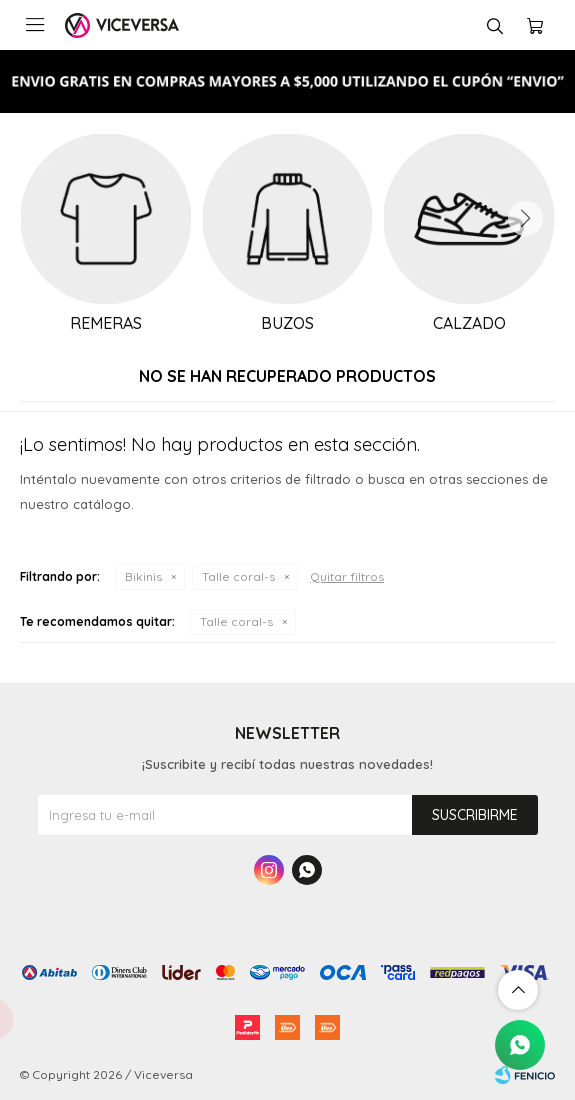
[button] (525, 219)
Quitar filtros (347, 576)
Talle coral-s (238, 576)
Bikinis (143, 576)
